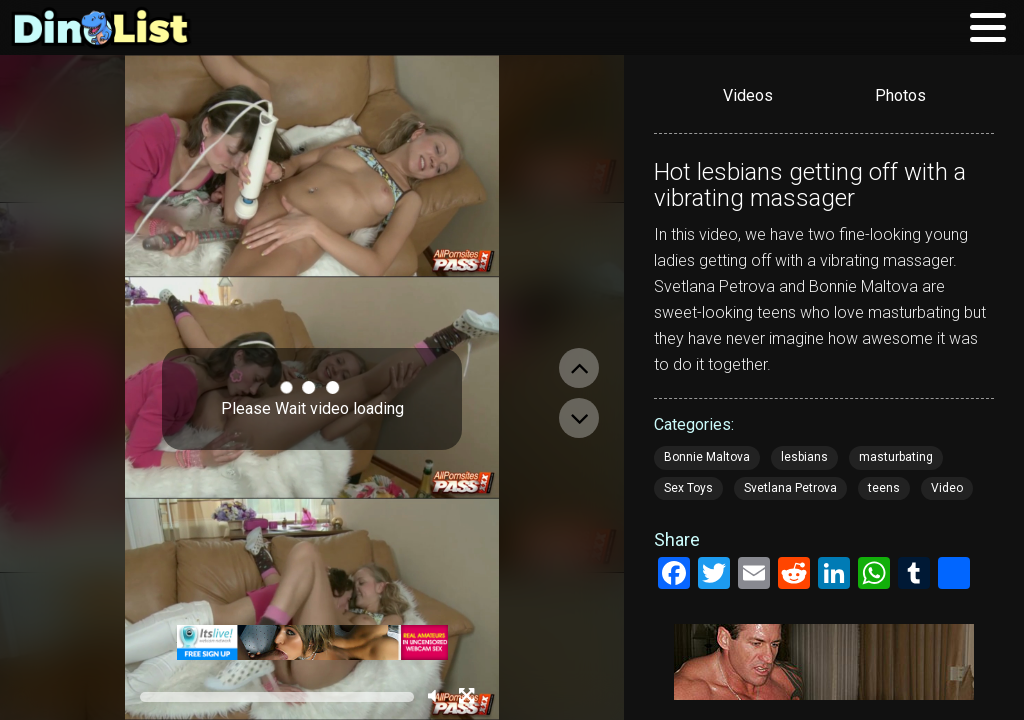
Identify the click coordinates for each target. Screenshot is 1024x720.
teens (884, 488)
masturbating (896, 457)
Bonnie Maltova (707, 457)
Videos (748, 95)
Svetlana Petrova (790, 488)
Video (947, 488)
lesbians (804, 457)
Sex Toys (688, 488)
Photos (900, 95)
